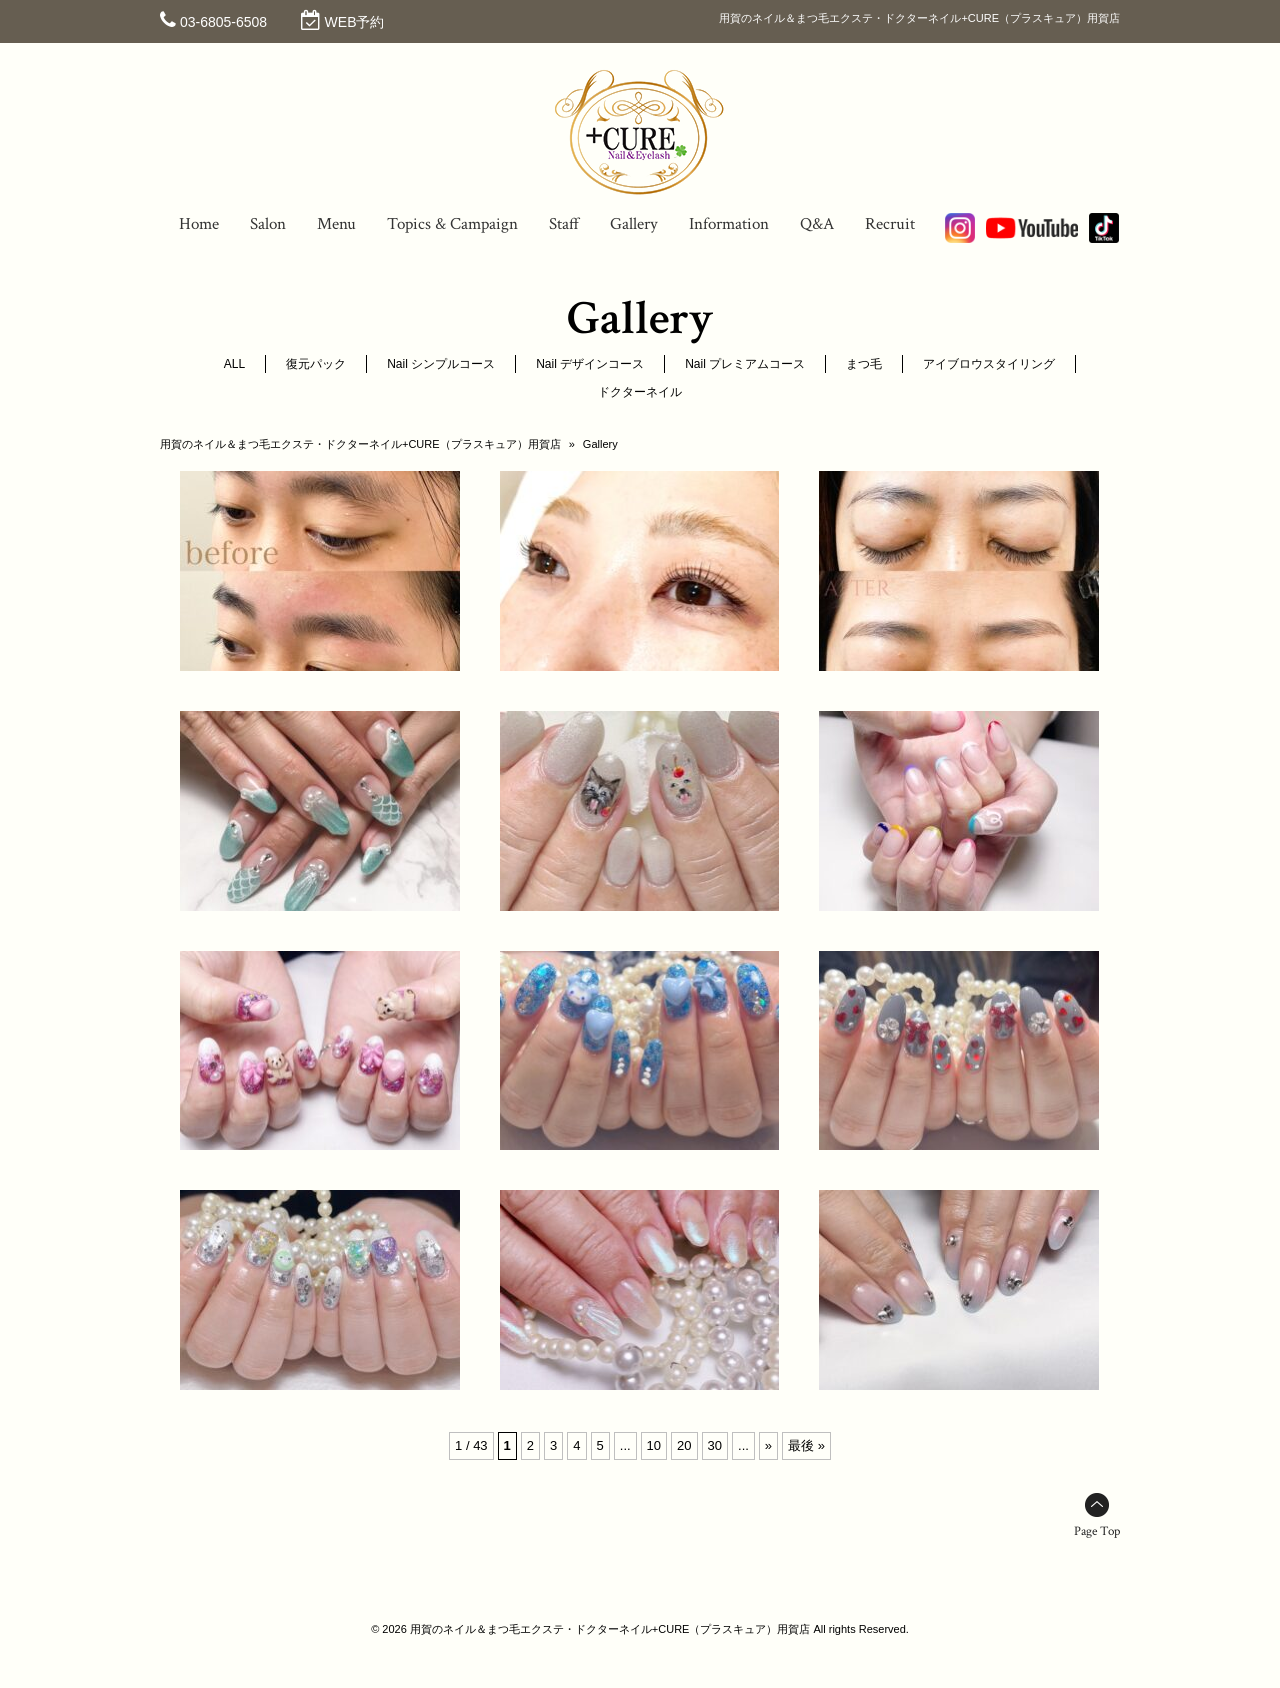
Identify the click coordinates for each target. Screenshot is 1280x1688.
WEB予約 (355, 22)
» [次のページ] (768, 1445)
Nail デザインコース (590, 364)
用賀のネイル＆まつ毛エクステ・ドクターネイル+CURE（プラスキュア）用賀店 (360, 444)
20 (684, 1445)
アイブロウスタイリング (989, 364)
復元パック (316, 364)
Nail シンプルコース (441, 364)
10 (654, 1445)
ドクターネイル (640, 392)
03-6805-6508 (223, 22)
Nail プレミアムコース (745, 364)
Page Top (1097, 1531)
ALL (234, 364)
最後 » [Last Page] (806, 1445)
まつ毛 (864, 364)
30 (715, 1445)
